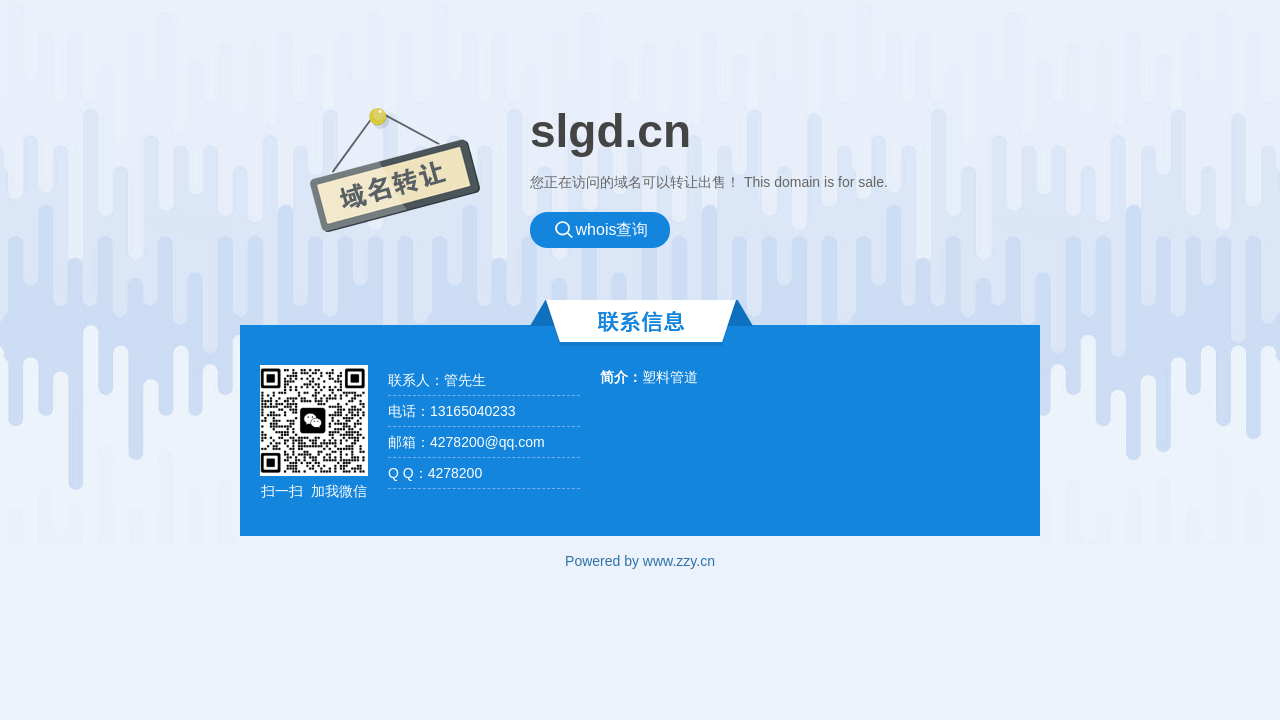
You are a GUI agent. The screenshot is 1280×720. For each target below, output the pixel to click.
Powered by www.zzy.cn (640, 561)
